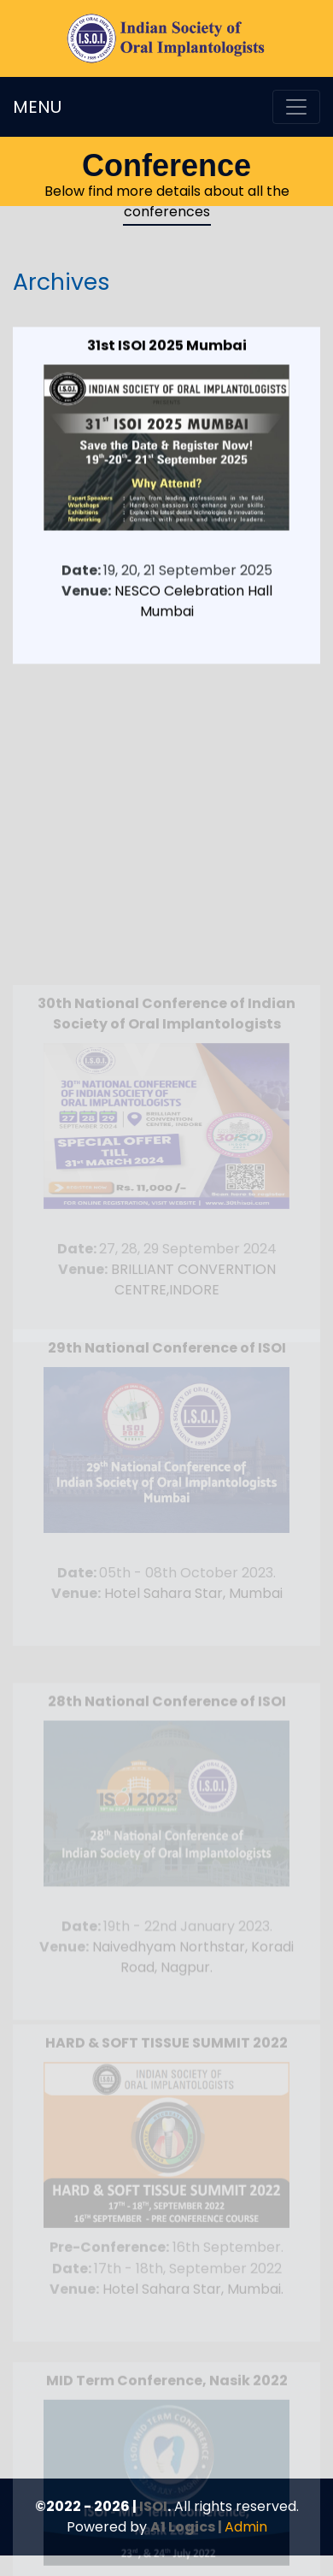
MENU (37, 107)
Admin (246, 2527)
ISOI (153, 2506)
